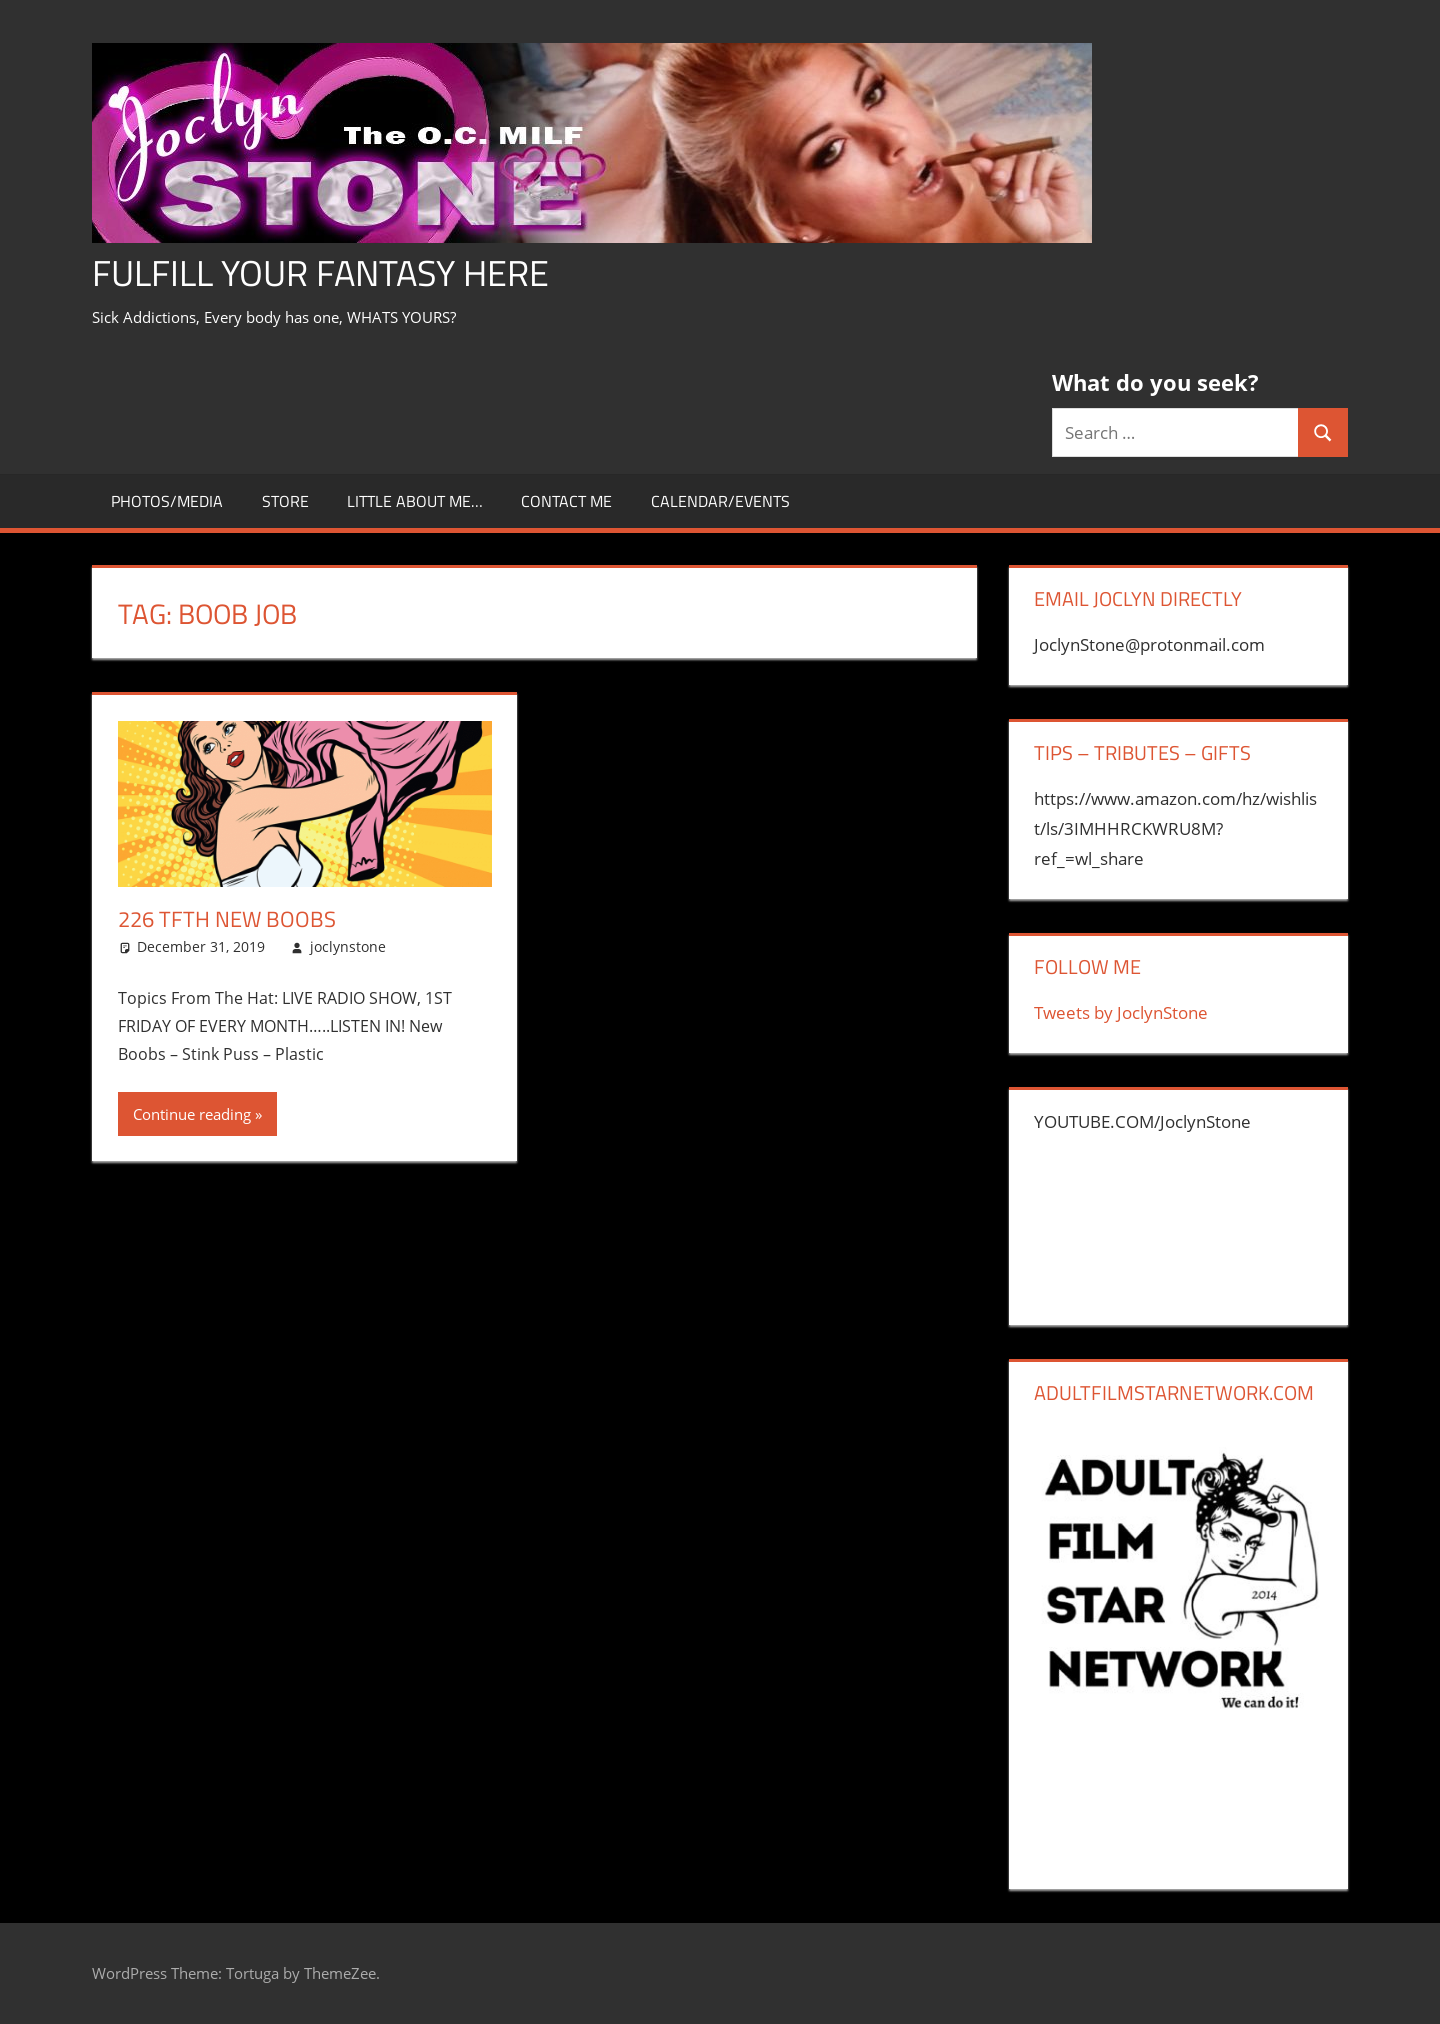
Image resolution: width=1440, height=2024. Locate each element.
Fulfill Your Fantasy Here (320, 272)
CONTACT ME (566, 501)
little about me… (415, 501)
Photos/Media (167, 501)
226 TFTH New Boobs (227, 919)
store (285, 501)
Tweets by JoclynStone (1121, 1012)
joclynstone (348, 946)
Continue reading (192, 1114)
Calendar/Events (720, 501)
